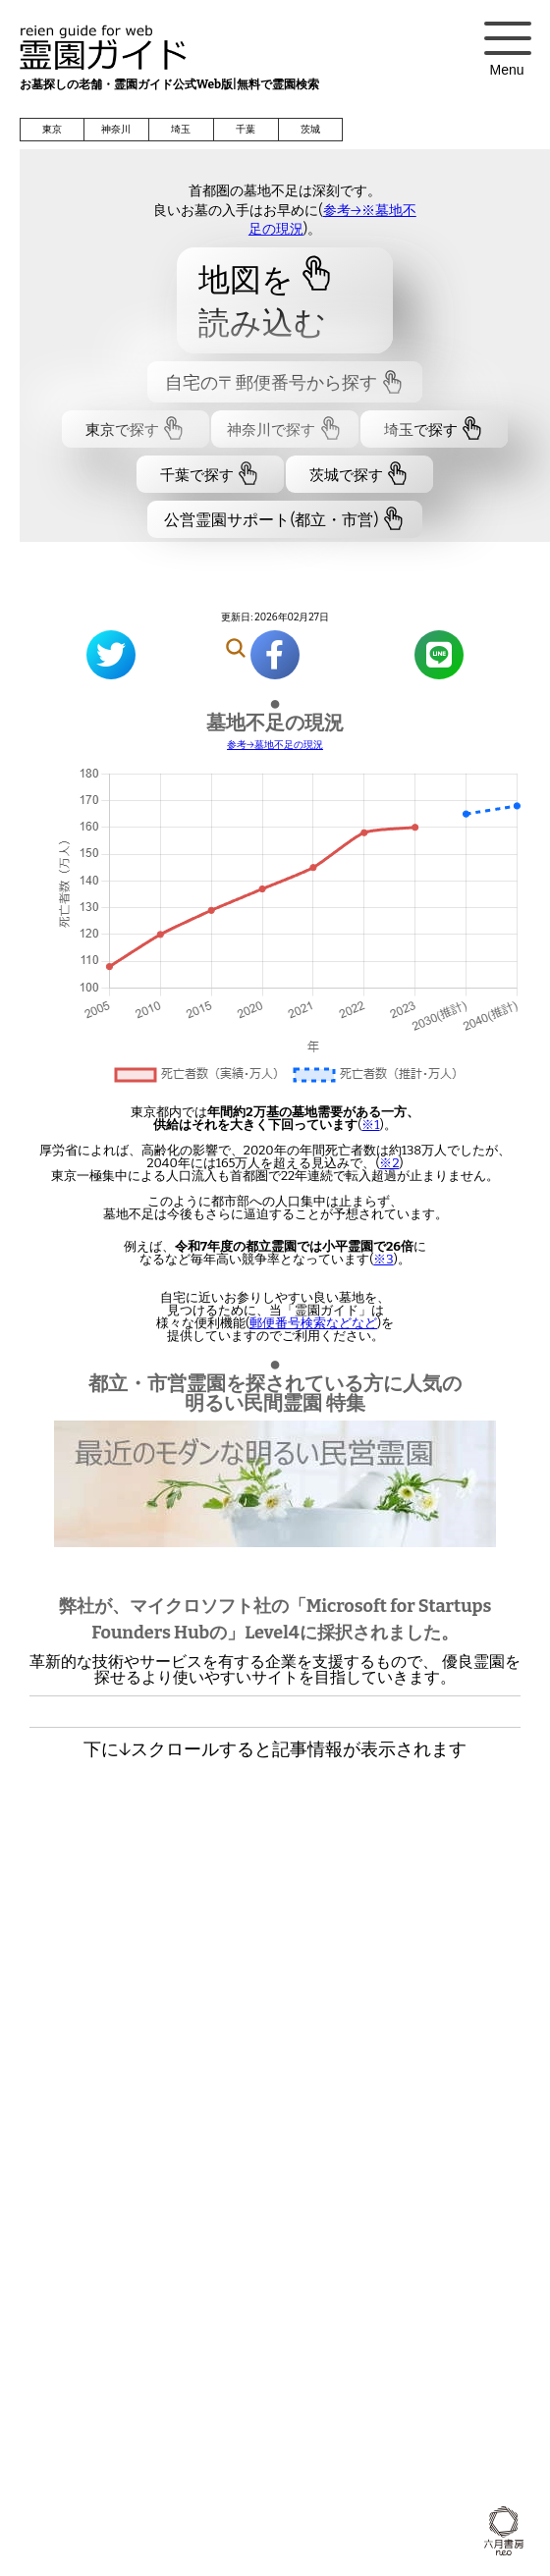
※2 (389, 1162)
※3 (383, 1259)
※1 (370, 1124)
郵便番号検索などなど (313, 1322)
